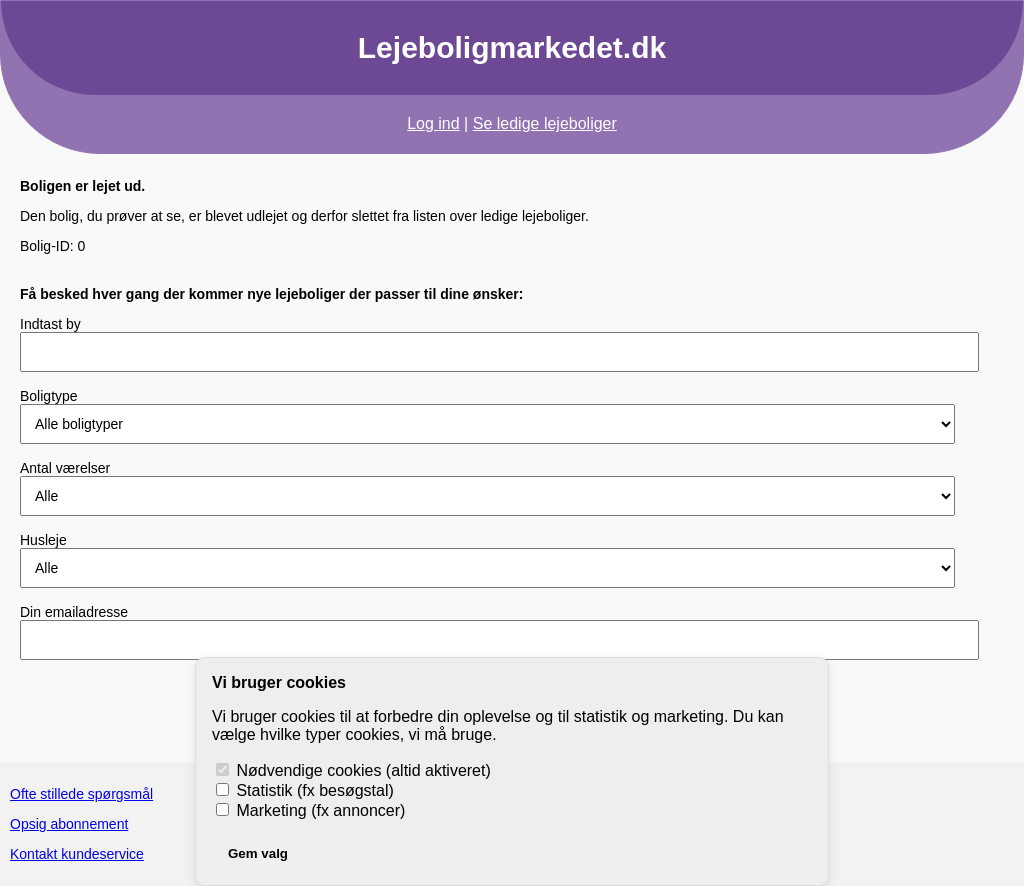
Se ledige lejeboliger (545, 123)
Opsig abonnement (69, 824)
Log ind (433, 123)
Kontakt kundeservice (77, 854)
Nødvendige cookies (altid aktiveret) (353, 770)
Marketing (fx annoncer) (310, 810)
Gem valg (258, 853)
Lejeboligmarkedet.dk (512, 47)
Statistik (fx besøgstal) (305, 790)
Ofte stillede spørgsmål (81, 794)
